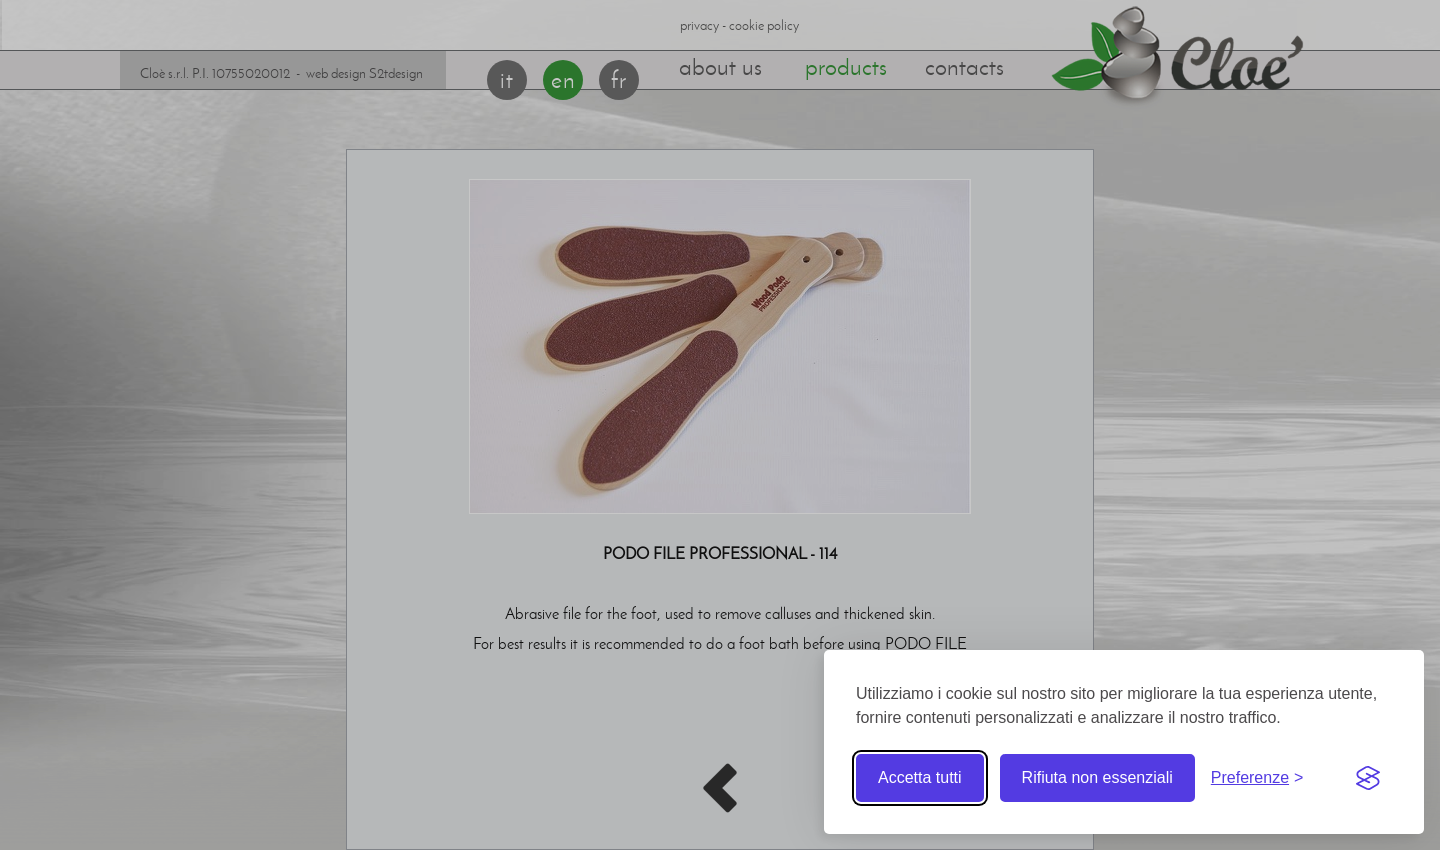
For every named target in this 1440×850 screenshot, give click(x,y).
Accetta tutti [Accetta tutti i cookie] (920, 777)
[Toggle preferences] (1257, 778)
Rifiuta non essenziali (1097, 777)
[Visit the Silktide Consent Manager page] (1368, 778)
